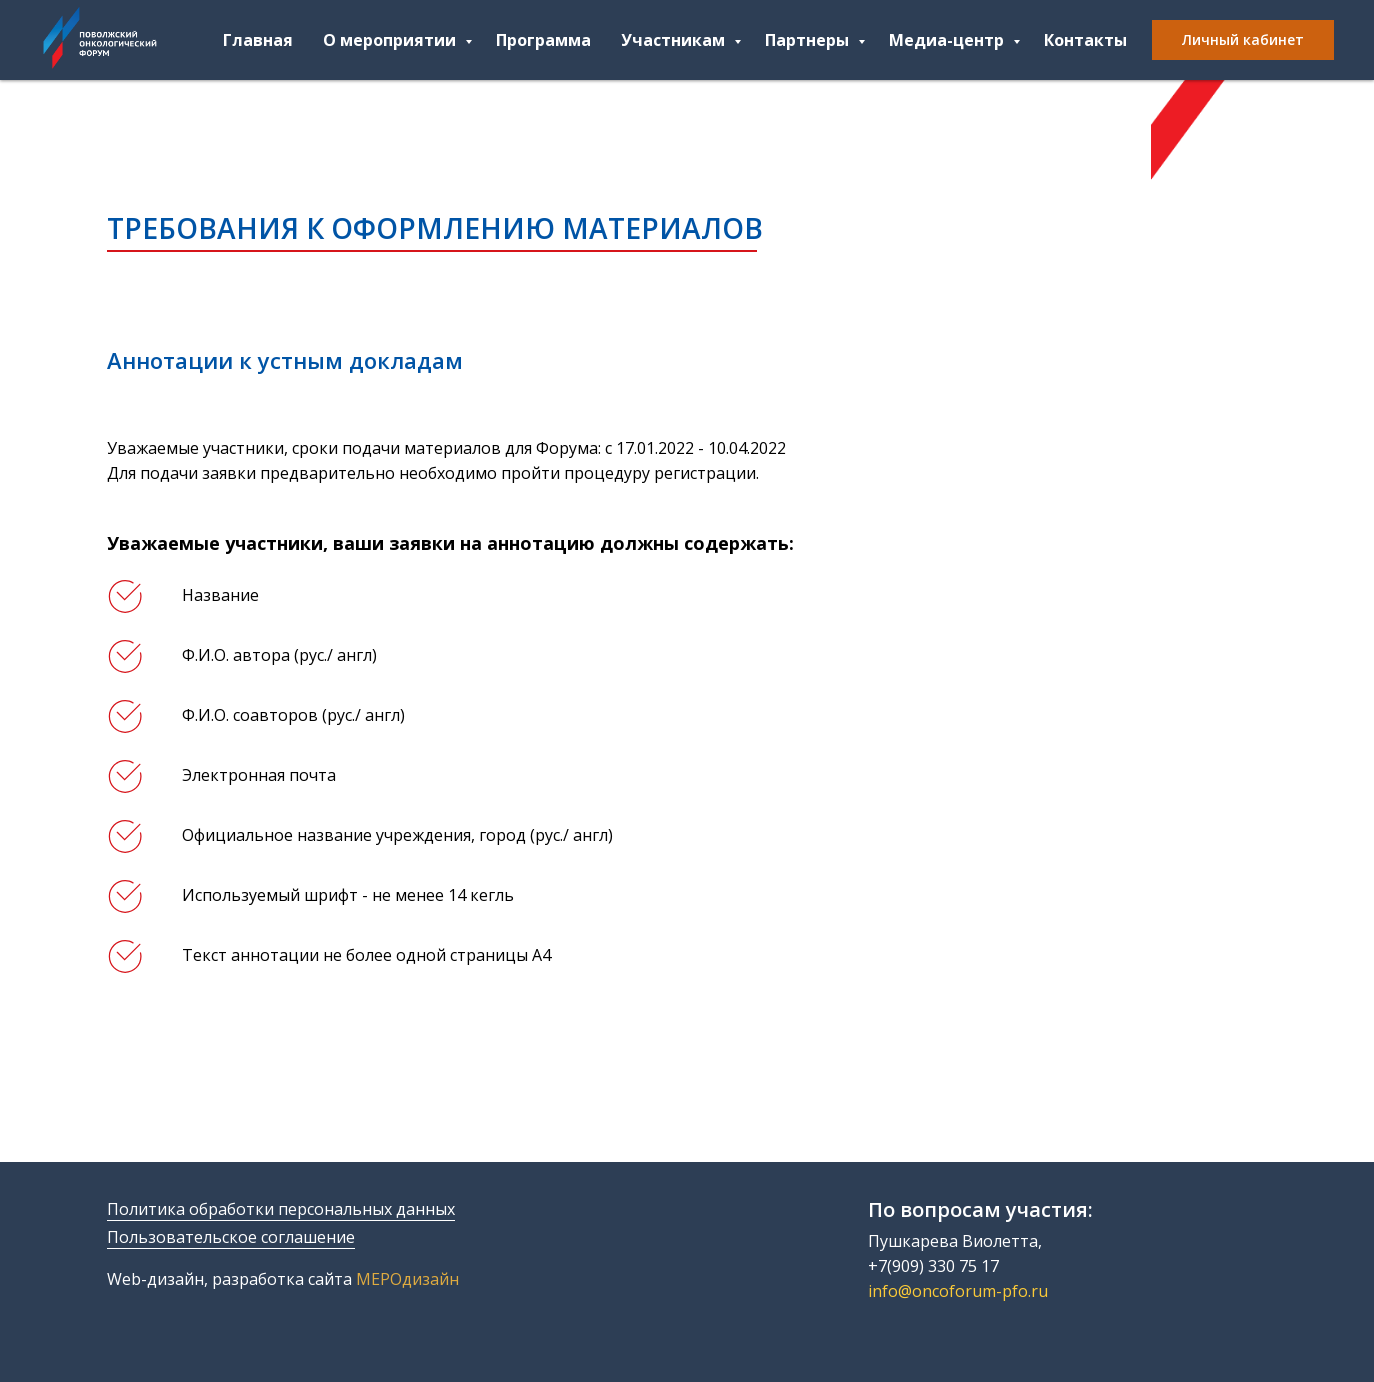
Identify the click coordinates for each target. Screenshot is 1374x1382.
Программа (543, 40)
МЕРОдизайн (407, 1279)
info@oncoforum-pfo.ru (958, 1291)
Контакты (1085, 40)
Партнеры (809, 40)
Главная (258, 40)
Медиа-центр (948, 40)
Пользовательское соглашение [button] (231, 1237)
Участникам (675, 40)
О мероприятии (391, 40)
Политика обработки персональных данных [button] (281, 1209)
